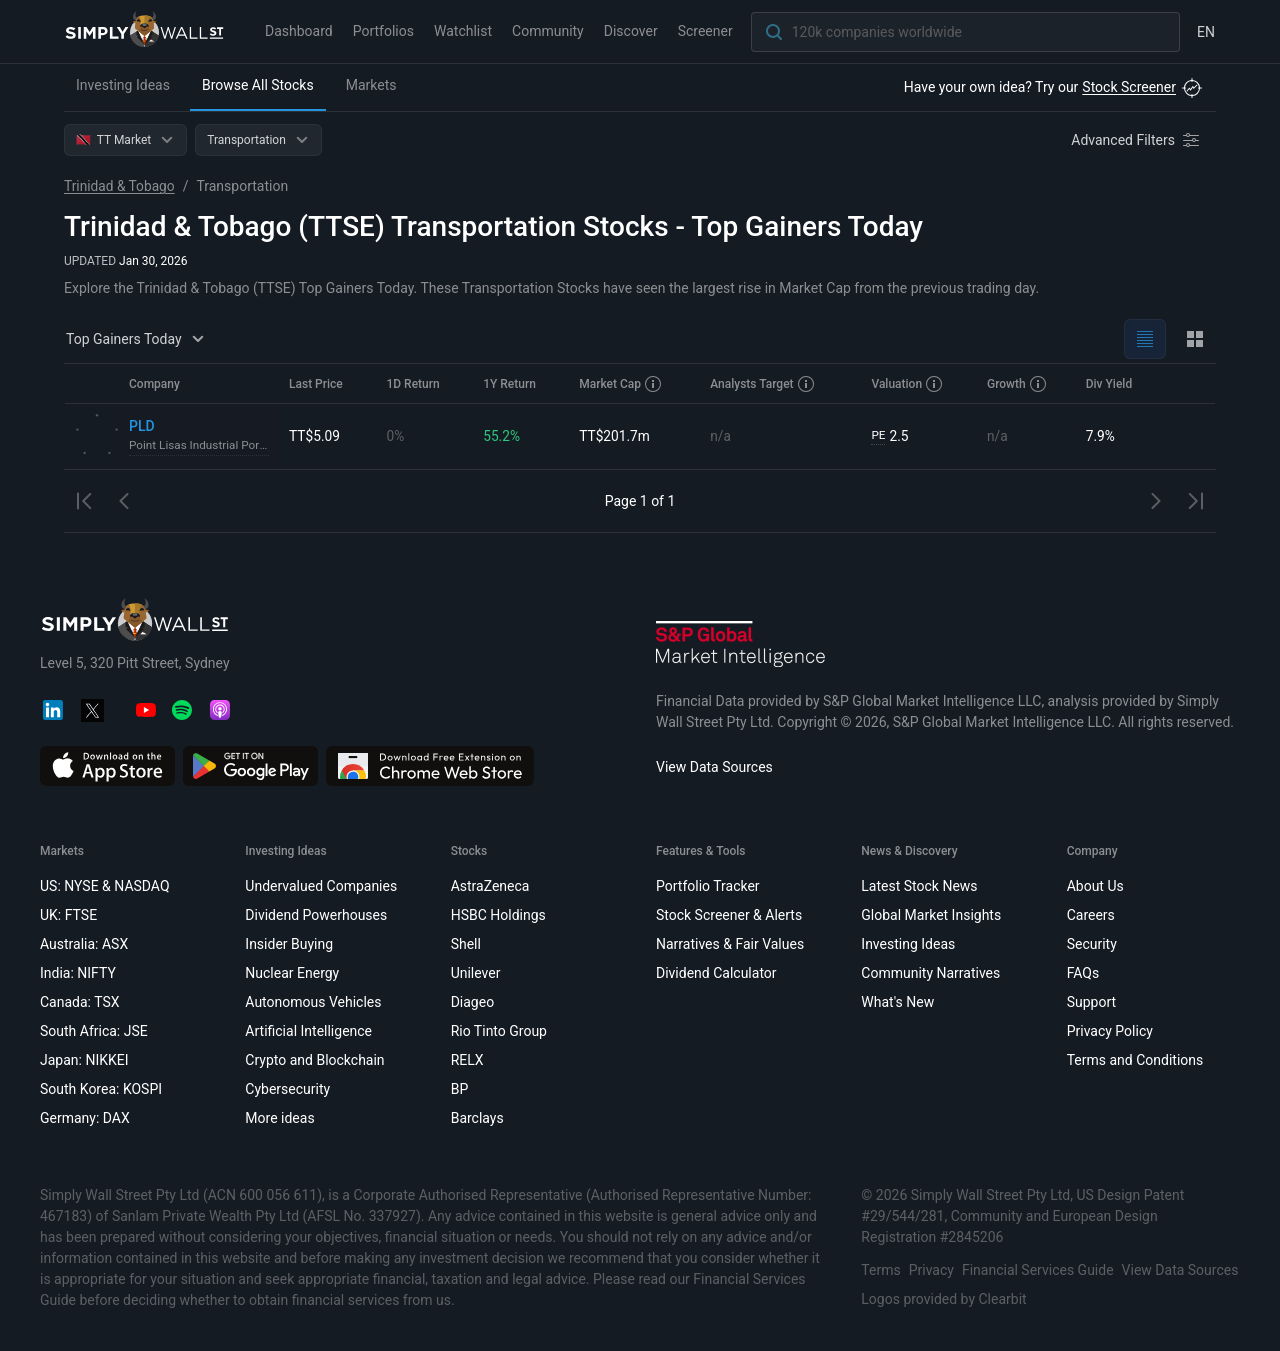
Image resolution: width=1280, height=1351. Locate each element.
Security (1092, 944)
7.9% (1101, 436)
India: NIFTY (78, 973)
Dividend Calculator (716, 973)
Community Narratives (930, 973)
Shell (466, 944)
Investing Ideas (123, 85)
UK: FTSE (68, 915)
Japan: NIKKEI (84, 1060)
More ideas (279, 1118)
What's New (897, 1002)
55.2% (502, 436)
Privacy (931, 1270)
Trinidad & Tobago (120, 186)
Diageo (472, 1002)
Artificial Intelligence (308, 1031)
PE (878, 436)
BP (460, 1089)
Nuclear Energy (292, 973)
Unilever (476, 973)
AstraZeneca (490, 886)
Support (1091, 1002)
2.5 (890, 436)
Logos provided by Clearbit (943, 1299)
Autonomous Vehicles (313, 1002)
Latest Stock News (919, 886)
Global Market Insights (931, 915)
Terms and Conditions (1135, 1060)
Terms (880, 1270)
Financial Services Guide (1038, 1270)
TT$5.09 (315, 436)
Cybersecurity (287, 1089)
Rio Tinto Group (499, 1031)
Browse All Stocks (258, 85)
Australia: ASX (84, 944)
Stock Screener (1129, 87)
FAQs (1083, 973)
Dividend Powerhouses (316, 915)
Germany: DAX (85, 1118)
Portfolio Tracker (708, 886)
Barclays (477, 1118)
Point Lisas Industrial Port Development (201, 446)
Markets (371, 85)
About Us (1095, 886)
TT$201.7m (615, 436)
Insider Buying (289, 944)
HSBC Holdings (498, 915)
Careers (1091, 915)
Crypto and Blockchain (314, 1060)
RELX (467, 1060)
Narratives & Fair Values (730, 944)
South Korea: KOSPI (101, 1089)
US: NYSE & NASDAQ (105, 886)
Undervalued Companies (321, 886)
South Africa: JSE (94, 1031)
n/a (720, 436)
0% (395, 436)
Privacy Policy (1110, 1031)
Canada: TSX (80, 1002)
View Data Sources (714, 767)
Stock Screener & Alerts (729, 915)
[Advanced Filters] (1137, 140)
